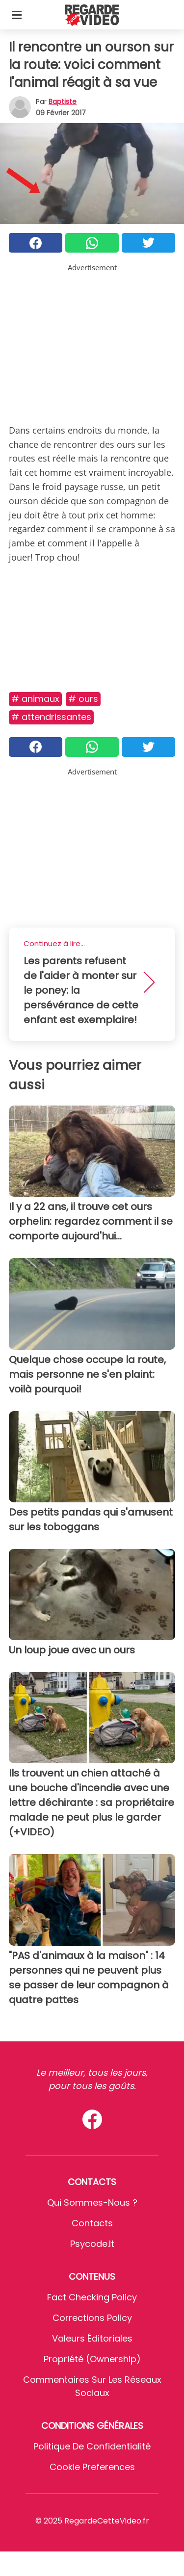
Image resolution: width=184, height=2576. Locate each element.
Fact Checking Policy (92, 2297)
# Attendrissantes (51, 717)
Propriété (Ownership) (92, 2359)
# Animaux (35, 699)
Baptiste (63, 101)
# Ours (83, 699)
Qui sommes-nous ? (92, 2202)
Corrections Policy (92, 2318)
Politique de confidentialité (92, 2446)
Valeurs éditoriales (92, 2338)
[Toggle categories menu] (17, 14)
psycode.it (92, 2244)
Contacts (92, 2223)
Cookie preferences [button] (92, 2467)
